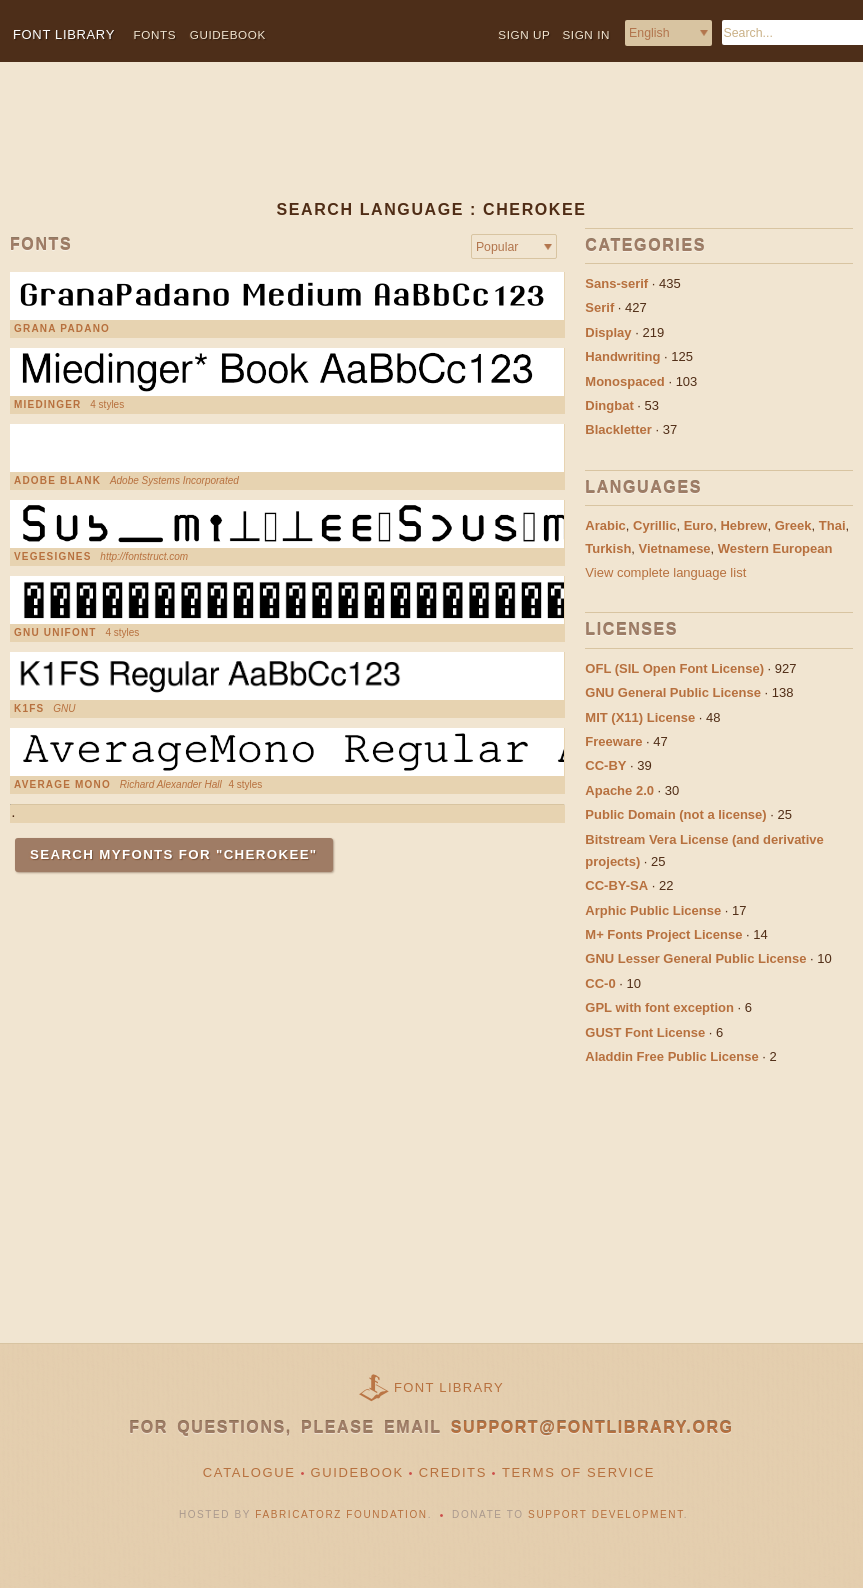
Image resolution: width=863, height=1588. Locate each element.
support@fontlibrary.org (592, 1427)
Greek (793, 525)
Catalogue (249, 1472)
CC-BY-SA (616, 885)
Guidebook (228, 34)
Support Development (606, 1514)
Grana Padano (62, 329)
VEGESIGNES (53, 557)
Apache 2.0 (619, 790)
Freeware (613, 741)
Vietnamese (675, 548)
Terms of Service (578, 1472)
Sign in (586, 34)
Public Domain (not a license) (675, 814)
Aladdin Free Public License (671, 1056)
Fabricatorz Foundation (341, 1514)
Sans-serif (616, 283)
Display (608, 332)
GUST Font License (645, 1032)
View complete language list (665, 572)
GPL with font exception (659, 1007)
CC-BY (605, 765)
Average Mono (62, 785)
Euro (699, 525)
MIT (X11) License (640, 717)
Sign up (524, 34)
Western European (775, 548)
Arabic (605, 525)
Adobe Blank (57, 481)
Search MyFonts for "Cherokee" (174, 854)
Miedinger (47, 405)
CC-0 (600, 983)
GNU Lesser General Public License (695, 958)
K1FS (29, 709)
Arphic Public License (653, 910)
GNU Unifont (55, 633)
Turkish (608, 548)
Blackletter (618, 429)
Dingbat (609, 405)
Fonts (155, 34)
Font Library (449, 1387)
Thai (832, 525)
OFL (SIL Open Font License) (674, 668)
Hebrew (743, 525)
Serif (599, 307)
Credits (453, 1472)
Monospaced (624, 381)
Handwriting (622, 356)
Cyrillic (654, 525)
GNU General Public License (673, 692)
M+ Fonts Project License (663, 934)
